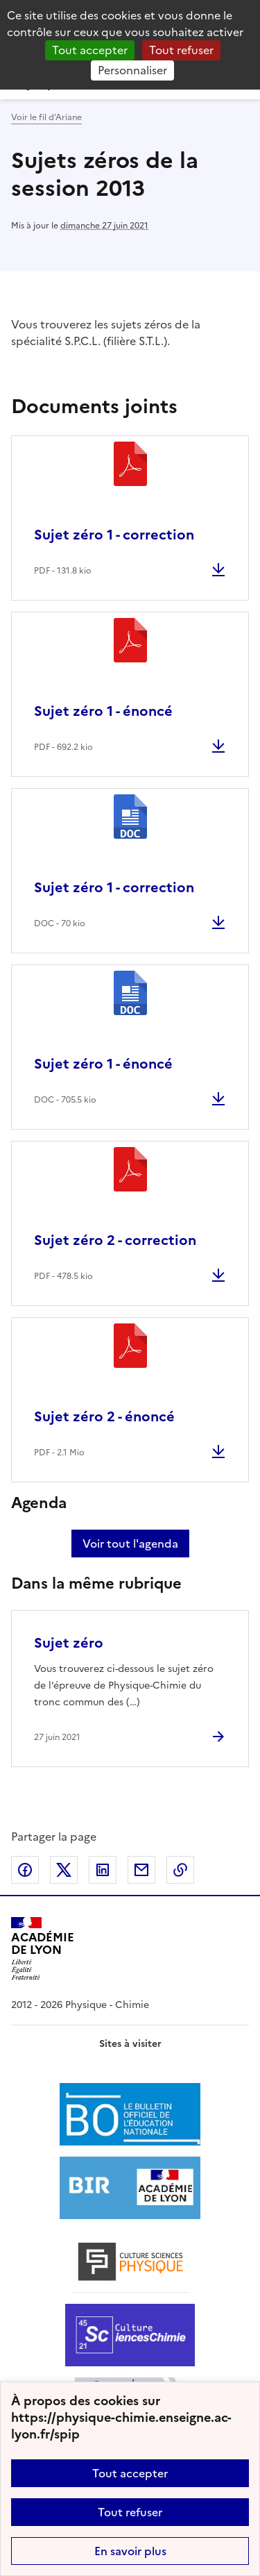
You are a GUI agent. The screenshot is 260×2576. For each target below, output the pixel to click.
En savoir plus (130, 2551)
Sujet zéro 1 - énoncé (103, 711)
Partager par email (141, 1870)
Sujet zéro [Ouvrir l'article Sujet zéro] (68, 1642)
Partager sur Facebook (25, 1870)
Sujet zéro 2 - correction (115, 1240)
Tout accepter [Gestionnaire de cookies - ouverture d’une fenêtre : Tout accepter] (90, 50)
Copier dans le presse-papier (180, 1870)
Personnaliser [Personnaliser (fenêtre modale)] (132, 70)
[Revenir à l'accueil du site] (42, 1948)
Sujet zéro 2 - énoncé (104, 1416)
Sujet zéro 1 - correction (114, 534)
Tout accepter (130, 2473)
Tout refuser (130, 2512)
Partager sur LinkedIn (102, 1870)
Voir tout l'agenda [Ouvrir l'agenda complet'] (130, 1543)
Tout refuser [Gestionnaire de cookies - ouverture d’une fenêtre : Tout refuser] (181, 50)
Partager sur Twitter (64, 1870)
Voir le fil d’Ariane (46, 117)
